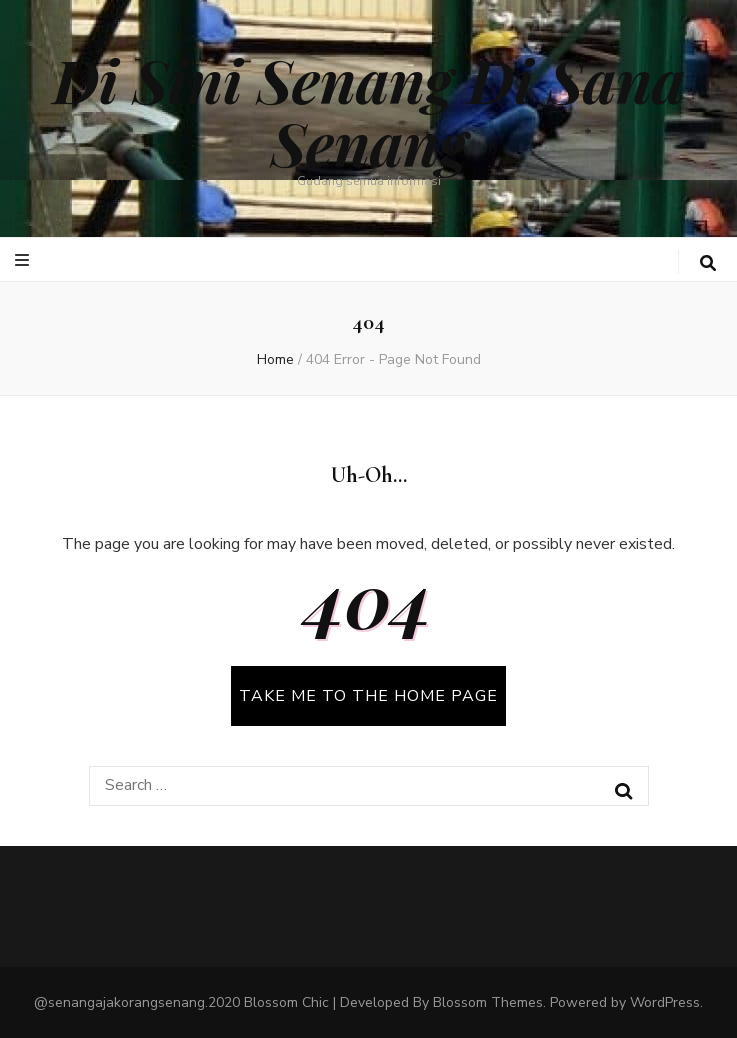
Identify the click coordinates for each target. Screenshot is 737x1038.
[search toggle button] (708, 263)
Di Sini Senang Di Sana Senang (369, 110)
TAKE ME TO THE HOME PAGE (368, 696)
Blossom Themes (488, 1002)
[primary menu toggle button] (24, 260)
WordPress (665, 1002)
